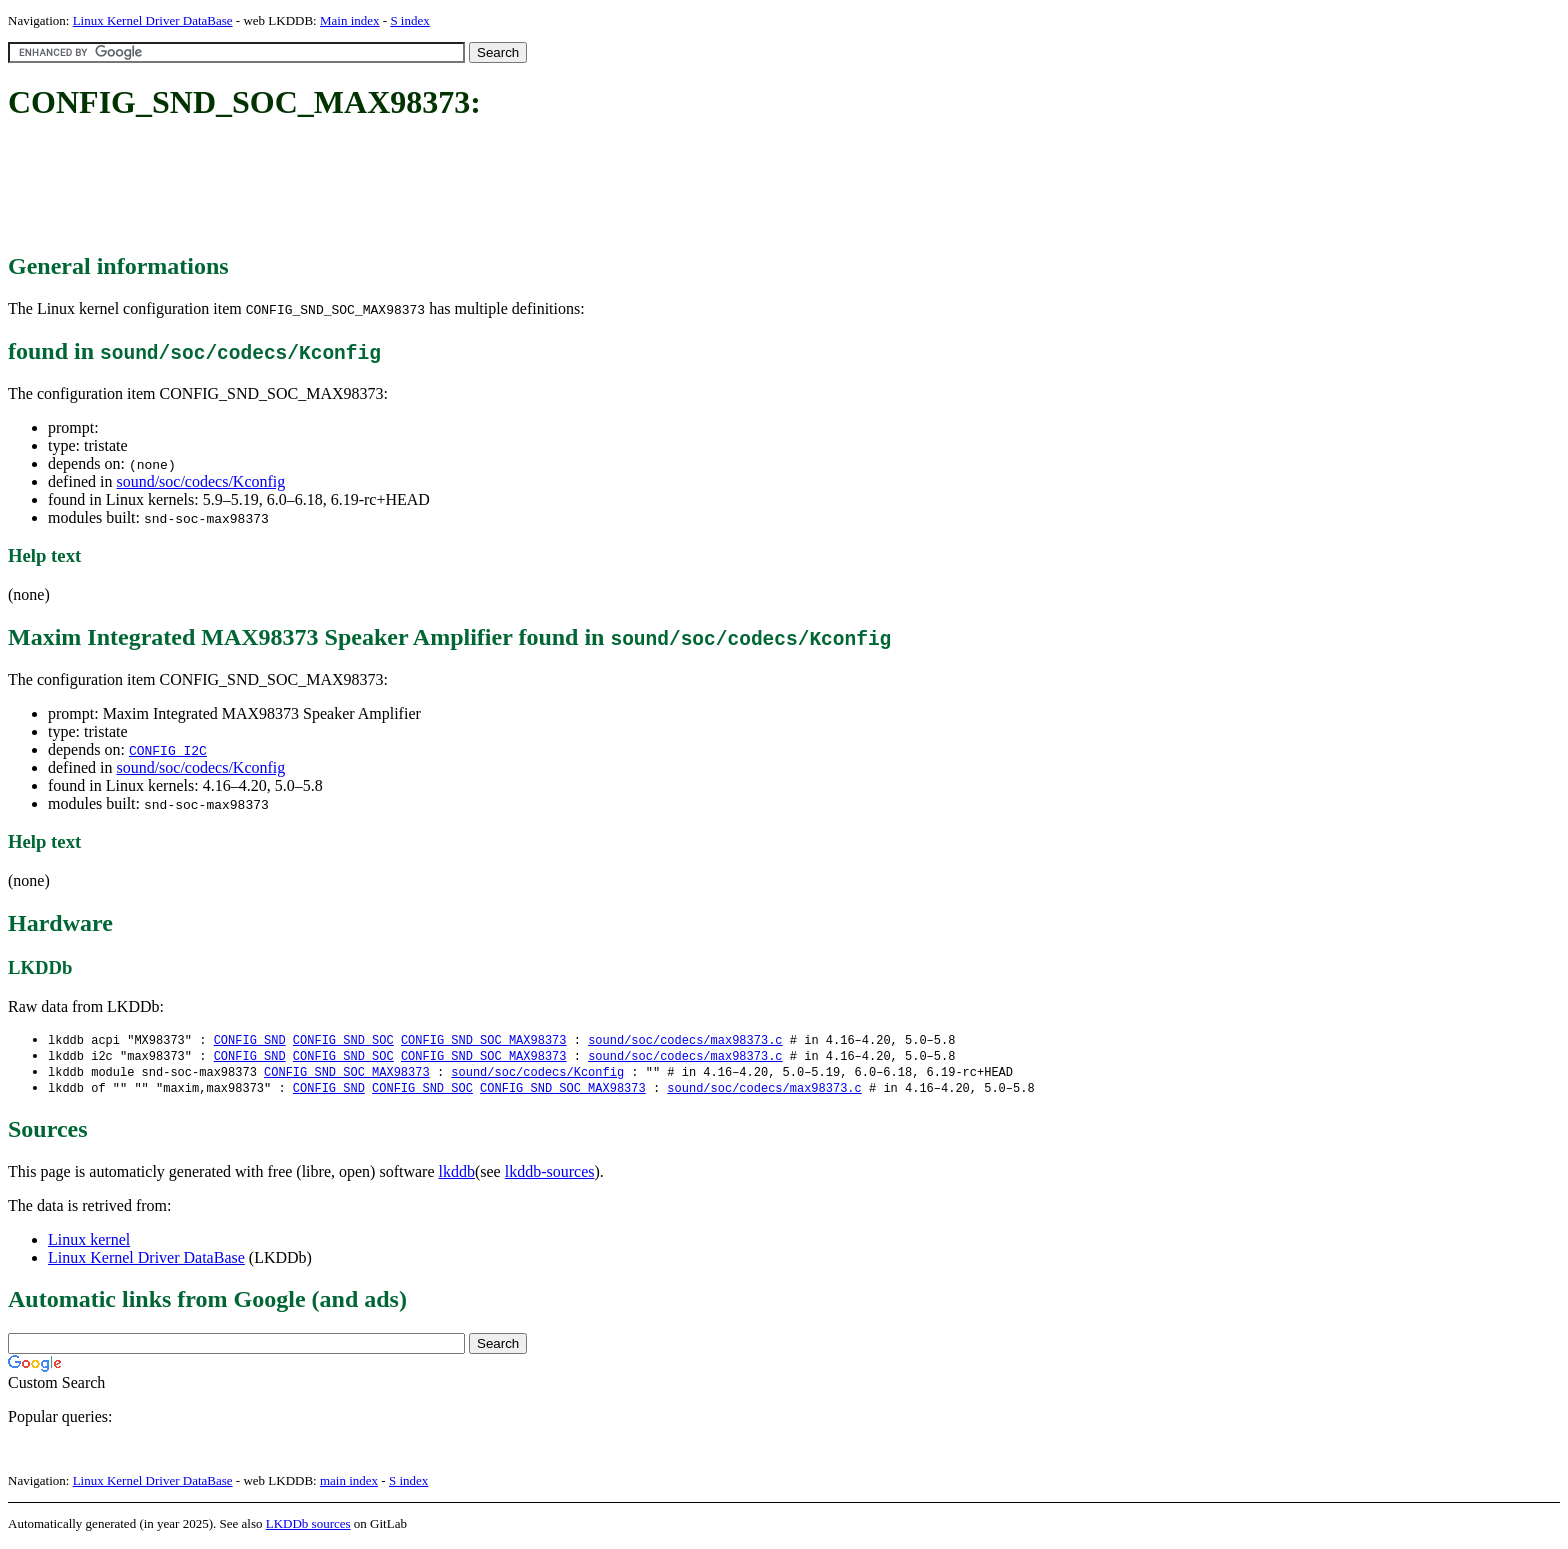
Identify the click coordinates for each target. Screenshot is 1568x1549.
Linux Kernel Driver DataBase (153, 20)
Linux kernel (89, 1243)
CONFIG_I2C (168, 750)
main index (349, 1484)
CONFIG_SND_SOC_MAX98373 (484, 1040)
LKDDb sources (308, 1527)
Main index (350, 20)
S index (409, 20)
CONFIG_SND (250, 1040)
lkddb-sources (550, 1175)
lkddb (457, 1175)
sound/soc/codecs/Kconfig (200, 481)
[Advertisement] (372, 188)
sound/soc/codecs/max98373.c (685, 1040)
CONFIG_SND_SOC (343, 1040)
